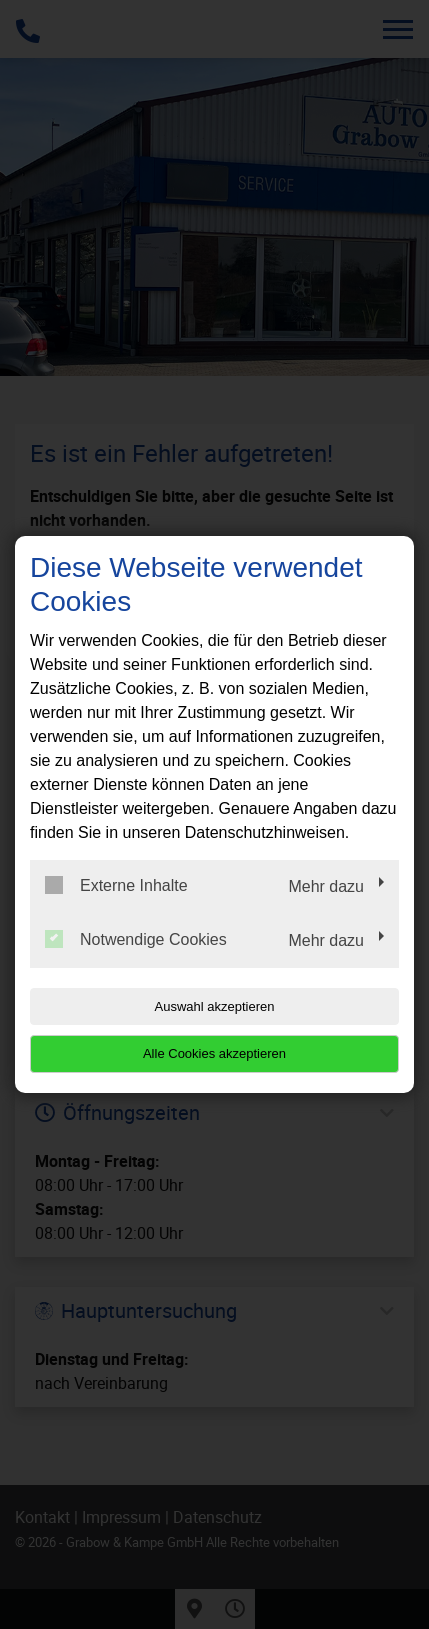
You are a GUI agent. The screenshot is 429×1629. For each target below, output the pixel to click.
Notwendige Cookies (136, 939)
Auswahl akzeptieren (215, 1006)
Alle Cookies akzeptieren (214, 1053)
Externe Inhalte (116, 885)
